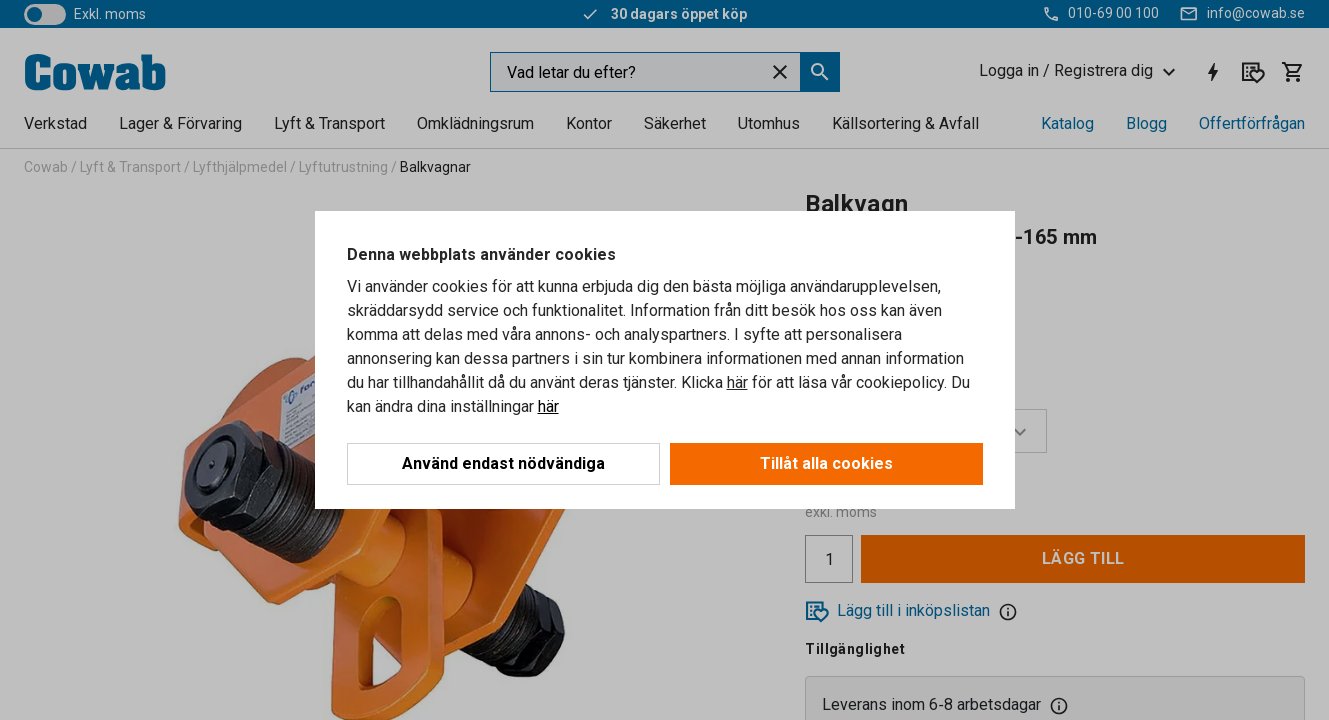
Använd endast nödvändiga (503, 463)
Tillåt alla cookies (826, 463)
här (737, 382)
